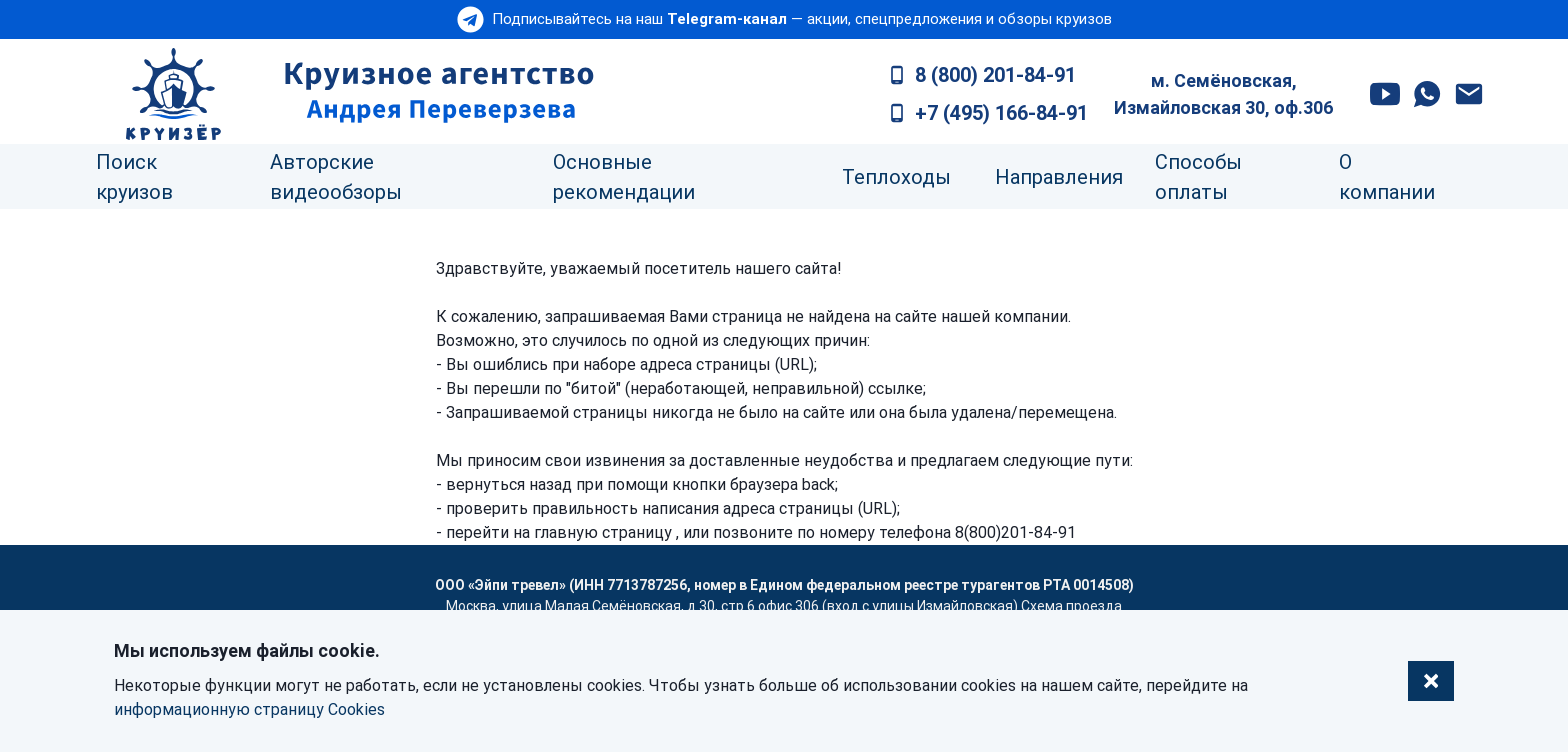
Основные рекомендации (624, 177)
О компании (1387, 177)
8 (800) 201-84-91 (995, 75)
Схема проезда (1071, 606)
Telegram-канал (727, 19)
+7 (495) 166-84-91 (1001, 113)
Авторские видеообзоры (336, 177)
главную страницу (603, 532)
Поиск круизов (134, 177)
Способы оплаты (1198, 177)
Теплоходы (896, 177)
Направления (1059, 177)
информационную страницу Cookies (249, 709)
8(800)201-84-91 (1015, 532)
